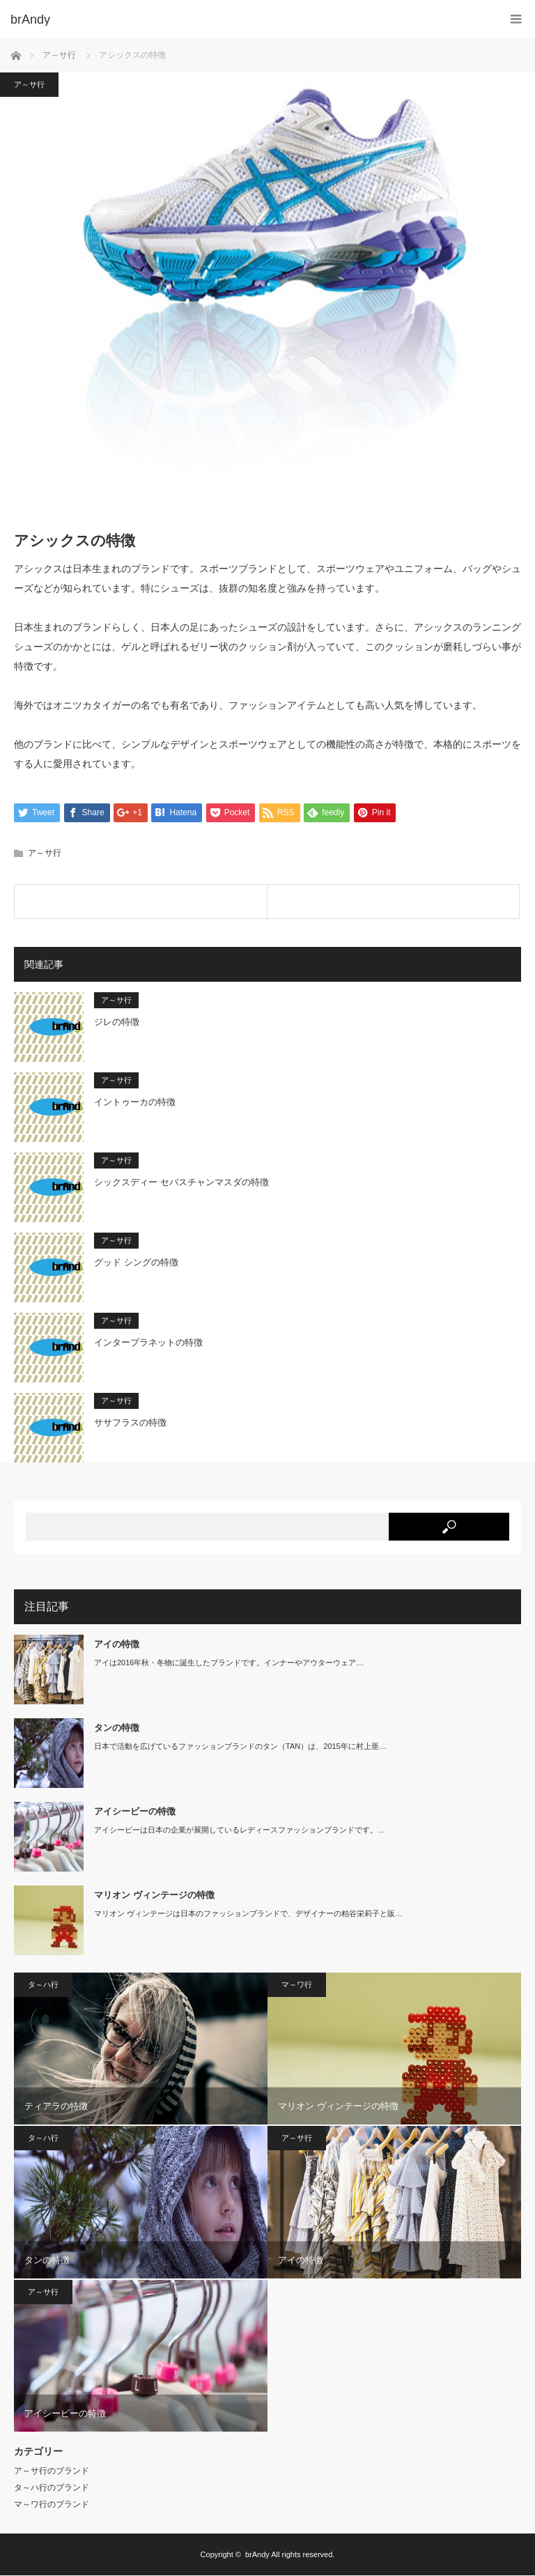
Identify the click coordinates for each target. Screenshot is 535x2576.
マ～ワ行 (296, 1984)
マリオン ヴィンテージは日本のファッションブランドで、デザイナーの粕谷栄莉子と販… (248, 1913)
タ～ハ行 (43, 1984)
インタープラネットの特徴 (148, 1342)
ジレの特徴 (116, 1022)
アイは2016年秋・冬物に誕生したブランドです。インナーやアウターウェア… (229, 1662)
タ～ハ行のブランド (51, 2488)
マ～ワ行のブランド (51, 2505)
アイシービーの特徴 (135, 1811)
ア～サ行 (29, 84)
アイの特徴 (116, 1644)
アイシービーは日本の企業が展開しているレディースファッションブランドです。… (239, 1830)
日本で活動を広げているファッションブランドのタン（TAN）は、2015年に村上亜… (240, 1746)
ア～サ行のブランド (51, 2471)
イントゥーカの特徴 (135, 1102)
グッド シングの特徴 (136, 1262)
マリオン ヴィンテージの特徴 (154, 1895)
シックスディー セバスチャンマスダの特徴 (181, 1182)
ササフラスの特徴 (130, 1422)
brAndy (257, 2555)
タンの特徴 (116, 1727)
